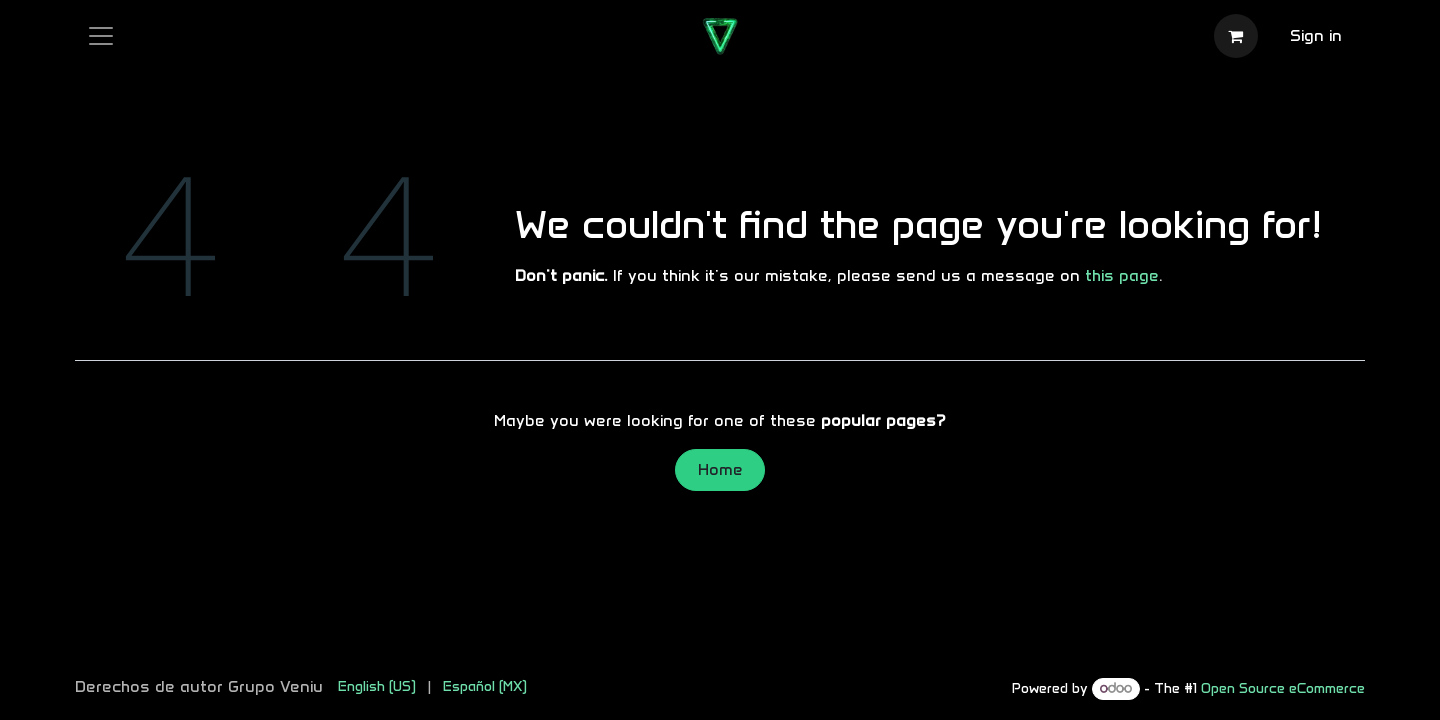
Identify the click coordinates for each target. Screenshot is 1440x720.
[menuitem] (377, 686)
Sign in (1316, 35)
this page (1122, 275)
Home (720, 469)
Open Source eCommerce (1283, 688)
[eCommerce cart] (1236, 36)
